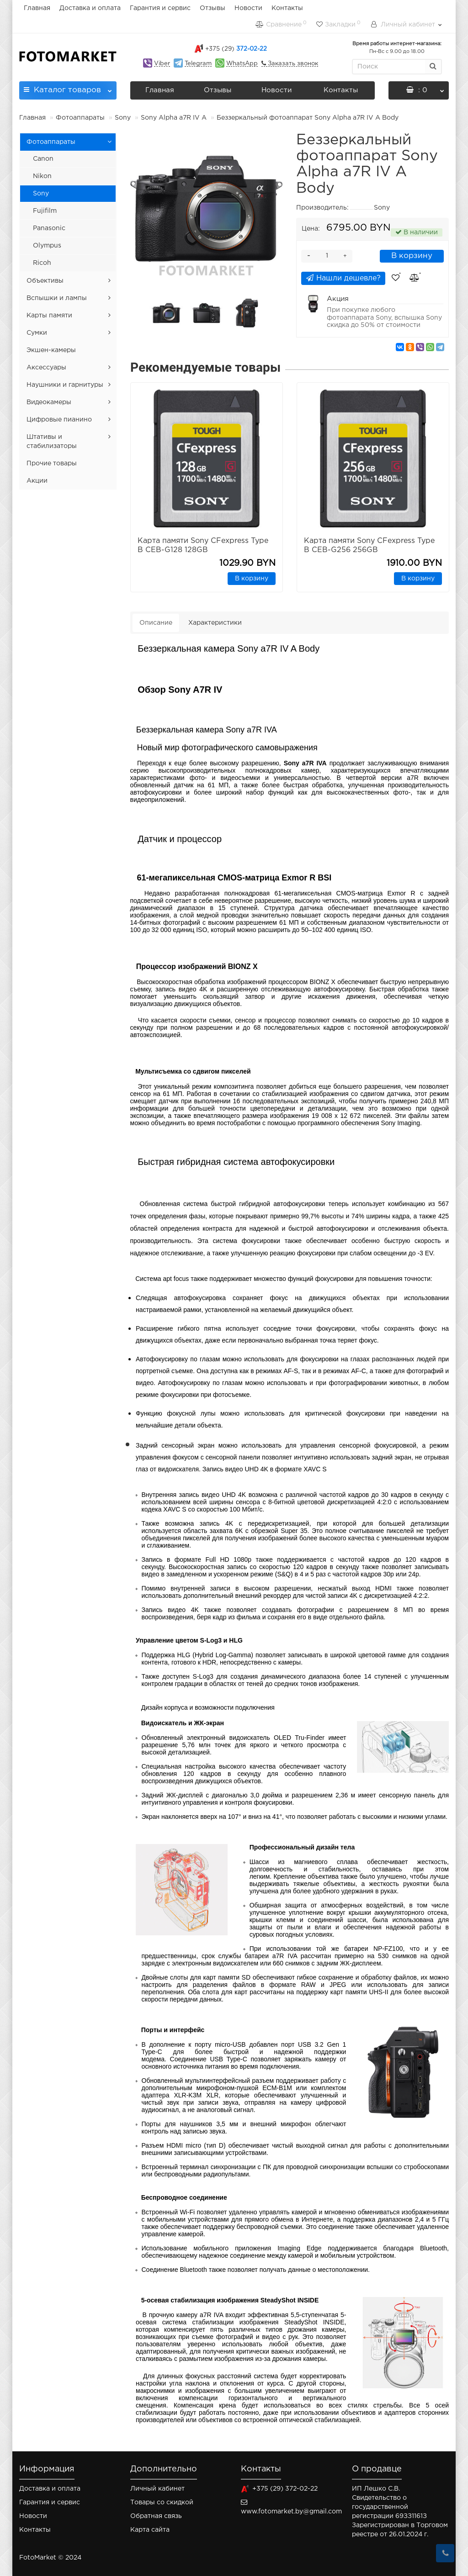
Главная (37, 8)
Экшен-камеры (51, 350)
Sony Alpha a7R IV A (174, 118)
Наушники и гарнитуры (65, 385)
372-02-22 (236, 49)
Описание (155, 623)
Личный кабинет (157, 2489)
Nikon (42, 176)
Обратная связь (156, 2516)
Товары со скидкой (161, 2502)
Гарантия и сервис (160, 8)
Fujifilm (45, 211)
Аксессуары (46, 367)
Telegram (198, 63)
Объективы (45, 281)
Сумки (37, 333)
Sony (123, 118)
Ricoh (42, 263)
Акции (37, 481)
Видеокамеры (49, 402)
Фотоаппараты (80, 118)
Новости (248, 8)
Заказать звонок (292, 63)
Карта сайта (150, 2530)
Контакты (287, 8)
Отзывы (212, 8)
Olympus (47, 245)
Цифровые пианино (59, 419)
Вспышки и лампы (57, 298)
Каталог (68, 87)
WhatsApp (242, 63)
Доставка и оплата (90, 8)
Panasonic (49, 228)
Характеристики (215, 623)
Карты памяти (49, 315)
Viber (162, 63)
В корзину (411, 256)
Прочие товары (52, 463)
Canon (43, 159)
